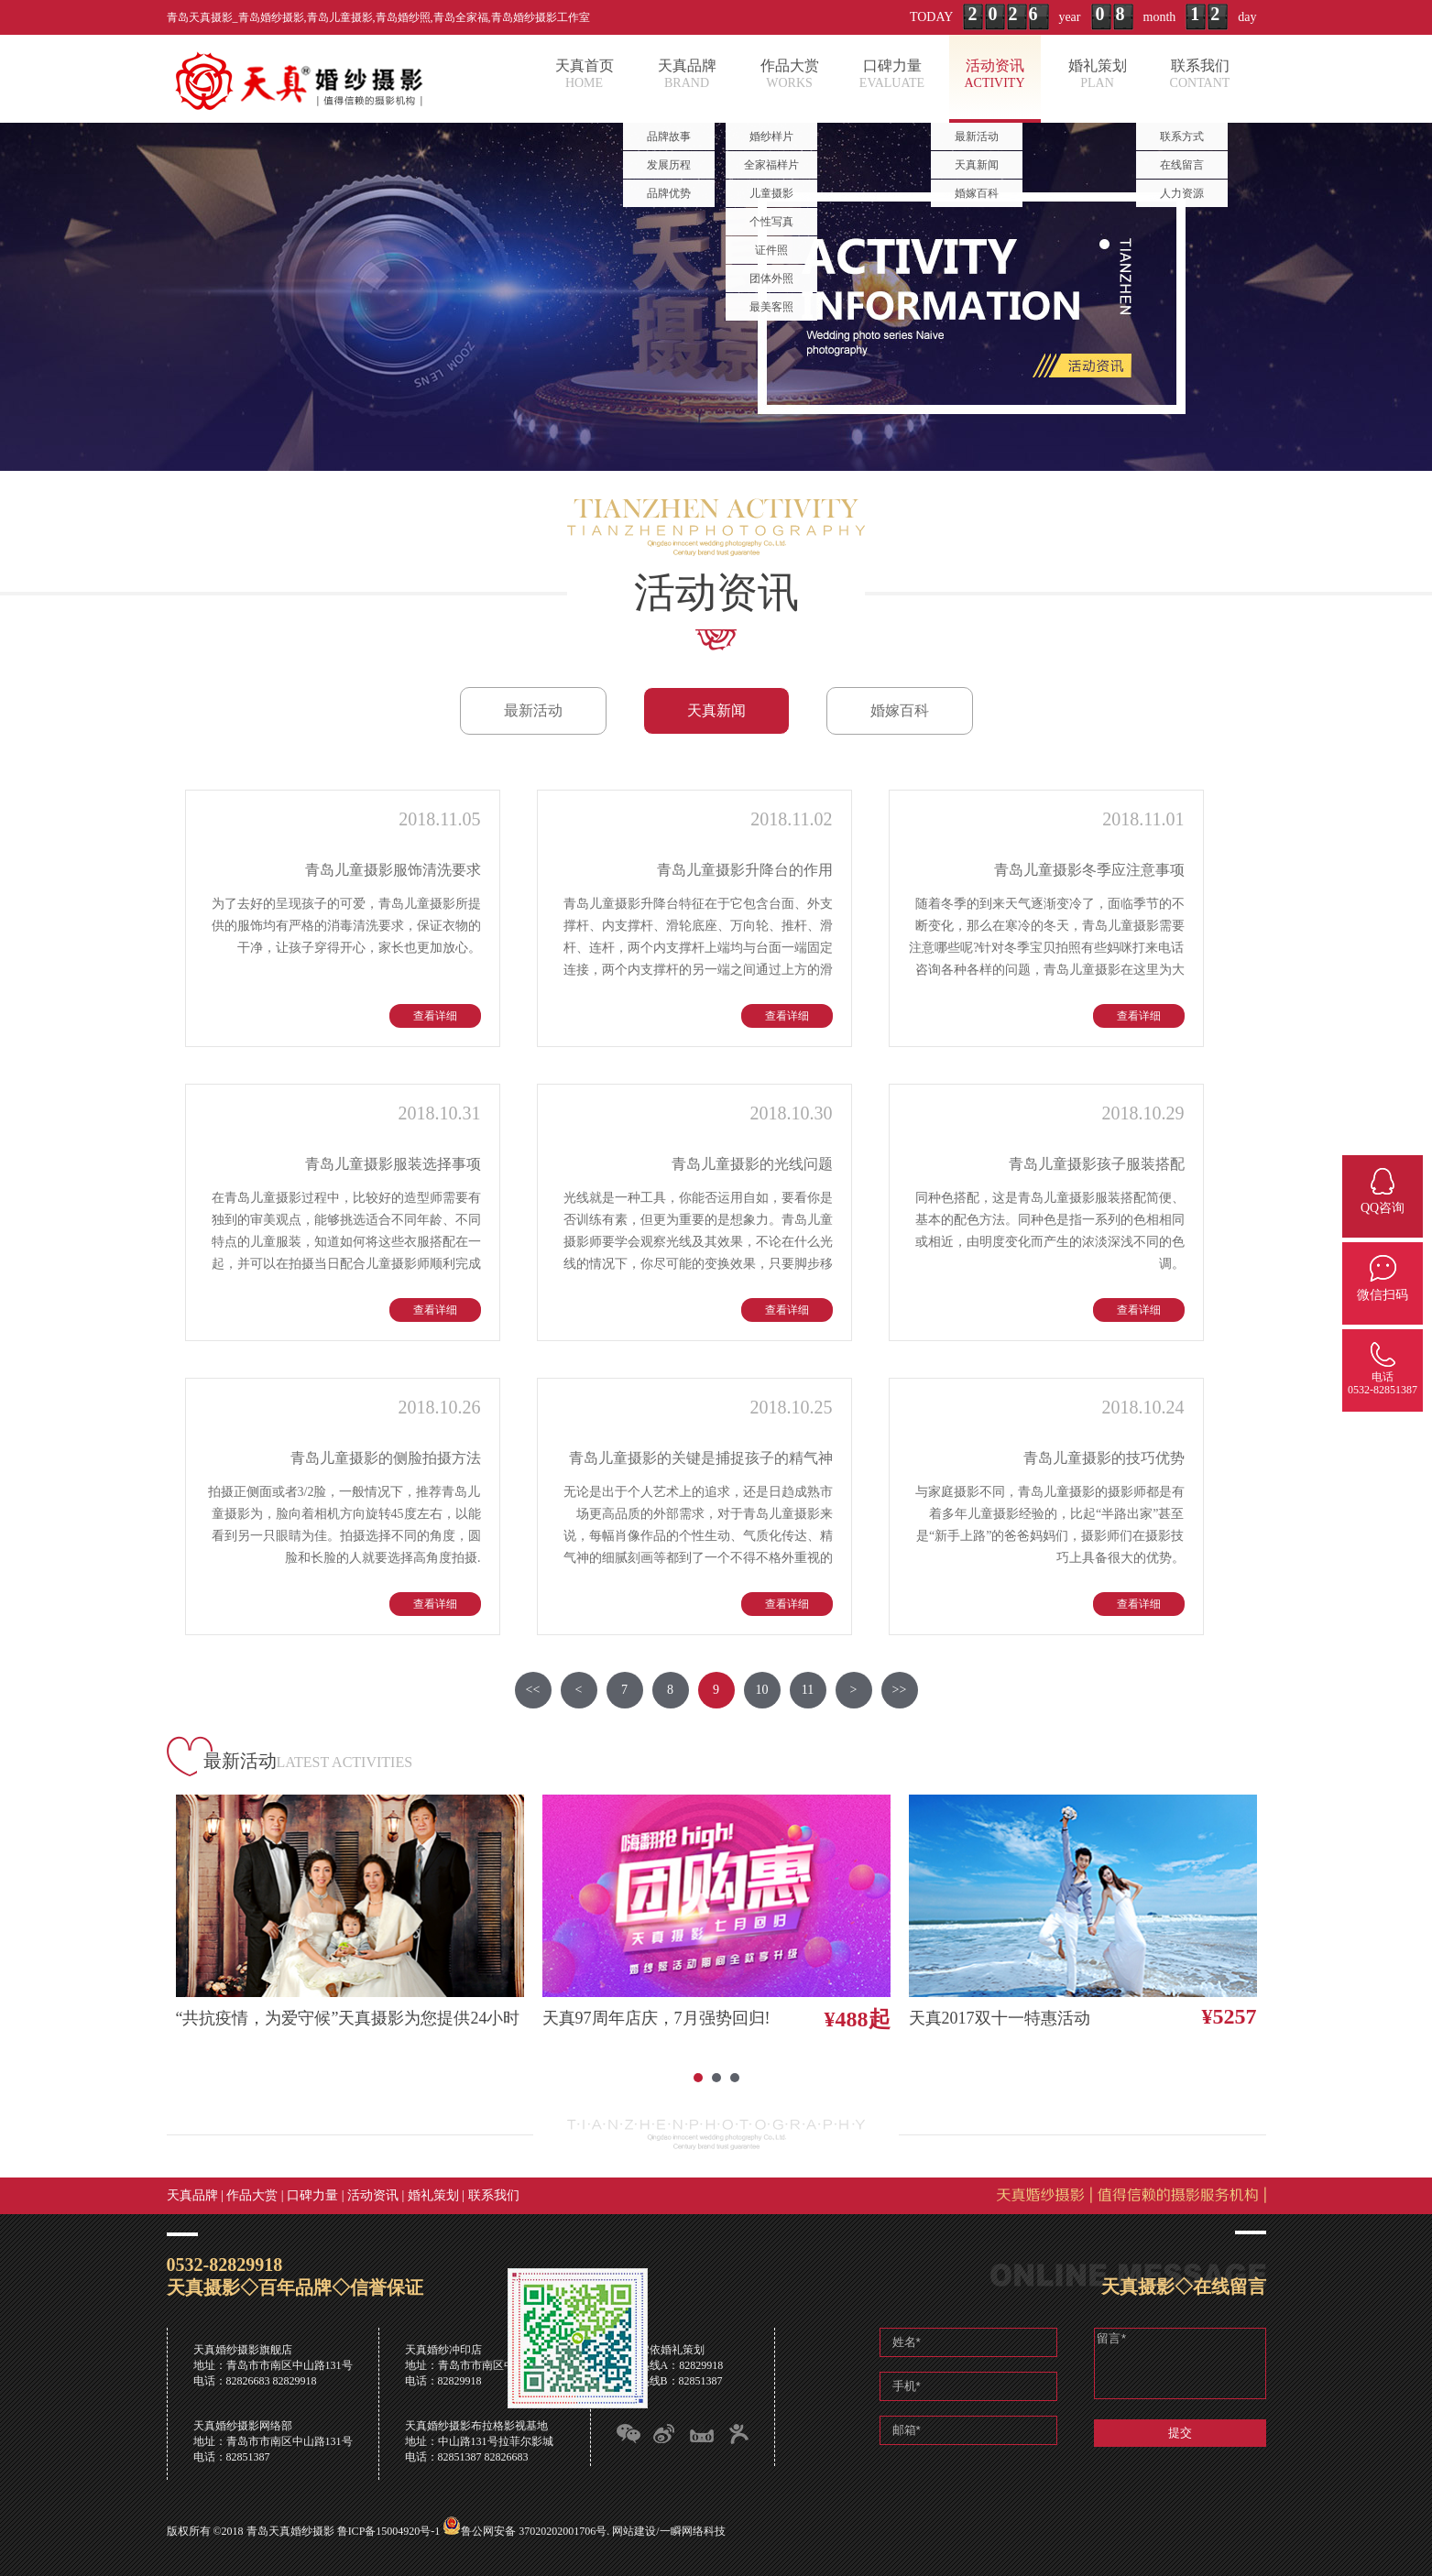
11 (808, 1690)
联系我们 (493, 2195)
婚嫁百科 (899, 710)
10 (762, 1690)
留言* (1180, 2363)
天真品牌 (192, 2195)
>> (899, 1690)
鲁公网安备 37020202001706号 (534, 2531)
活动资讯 (373, 2195)
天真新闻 (716, 710)
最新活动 (533, 710)
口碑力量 (312, 2195)
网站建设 (634, 2531)
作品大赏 (252, 2195)
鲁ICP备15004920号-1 (389, 2531)
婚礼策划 (433, 2195)
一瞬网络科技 (693, 2531)
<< (533, 1690)
